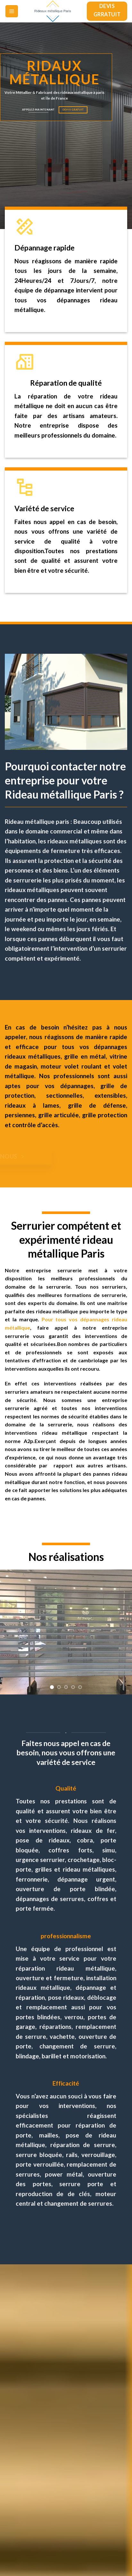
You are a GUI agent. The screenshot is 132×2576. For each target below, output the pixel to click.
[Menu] (11, 11)
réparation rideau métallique (65, 1968)
